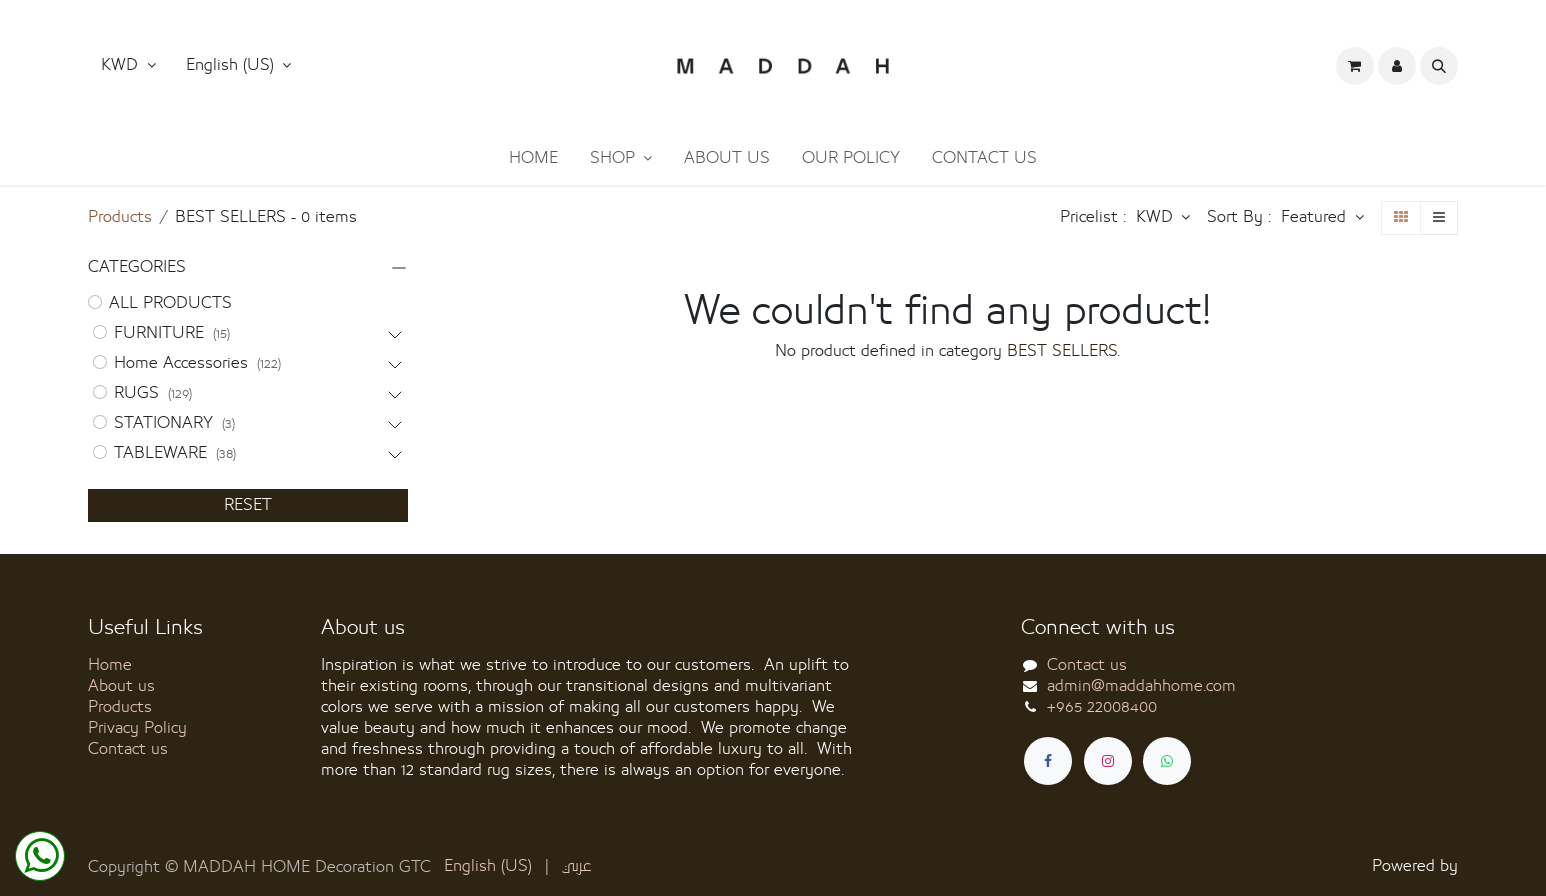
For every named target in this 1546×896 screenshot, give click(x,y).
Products (120, 217)
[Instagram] (1108, 761)
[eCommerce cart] (1355, 66)
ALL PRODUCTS (170, 303)
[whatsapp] (1167, 761)
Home (110, 665)
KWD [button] (122, 65)
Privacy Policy (137, 728)
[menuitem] (533, 158)
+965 (1102, 707)
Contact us (128, 749)
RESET (248, 505)
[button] (239, 66)
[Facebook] (1048, 761)
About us (121, 686)
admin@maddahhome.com (1141, 686)
